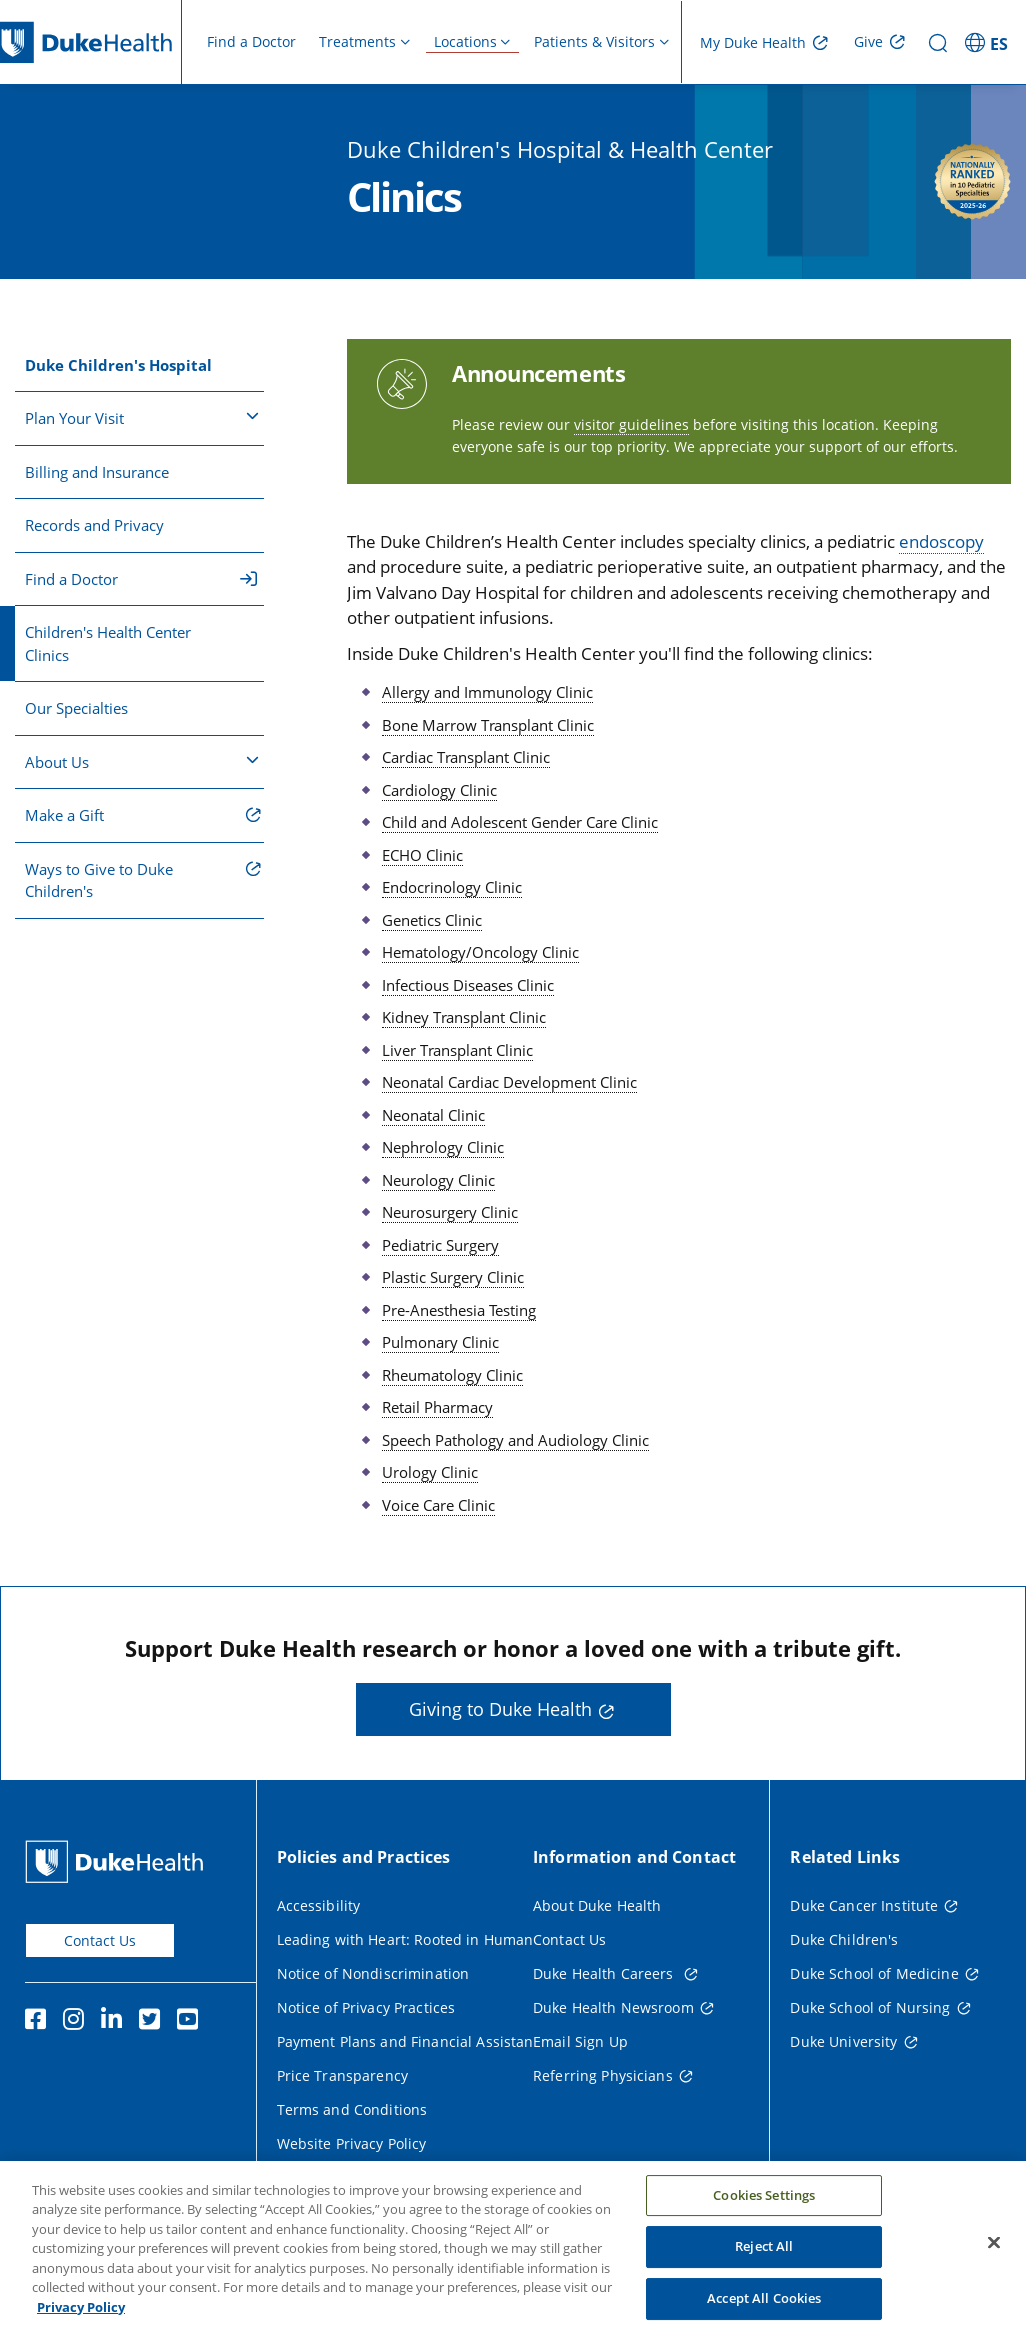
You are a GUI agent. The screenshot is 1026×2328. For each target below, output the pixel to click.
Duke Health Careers (605, 1973)
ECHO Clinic (422, 855)
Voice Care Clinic (438, 1505)
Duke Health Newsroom (613, 2007)
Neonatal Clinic (433, 1115)
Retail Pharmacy (437, 1407)
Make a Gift (64, 815)
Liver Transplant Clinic (457, 1050)
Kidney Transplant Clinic (464, 1017)
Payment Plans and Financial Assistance (413, 2041)
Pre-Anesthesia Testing (459, 1310)
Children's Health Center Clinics (108, 643)
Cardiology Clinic (439, 790)
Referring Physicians (603, 2075)
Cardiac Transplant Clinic (466, 757)
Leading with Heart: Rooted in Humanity (413, 1939)
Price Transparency (343, 2075)
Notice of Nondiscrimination (373, 1973)
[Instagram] (78, 2022)
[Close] (994, 2250)
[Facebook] (40, 2022)
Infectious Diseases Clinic (468, 985)
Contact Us (100, 1940)
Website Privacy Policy (352, 2143)
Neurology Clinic (438, 1180)
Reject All (764, 2255)
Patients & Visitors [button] (594, 41)
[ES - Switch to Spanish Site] (989, 42)
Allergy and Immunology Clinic (487, 692)
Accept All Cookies (764, 2306)
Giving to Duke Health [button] (500, 1709)
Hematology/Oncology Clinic (480, 952)
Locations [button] (465, 41)
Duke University (843, 2041)
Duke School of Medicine (874, 1973)
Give (868, 41)
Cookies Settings (764, 2203)
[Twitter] (154, 2022)
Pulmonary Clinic (440, 1342)
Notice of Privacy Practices (366, 2007)
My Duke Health (753, 42)
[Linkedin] (116, 2022)
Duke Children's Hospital (118, 365)
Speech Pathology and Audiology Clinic (515, 1440)
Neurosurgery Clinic (450, 1212)
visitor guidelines (631, 424)
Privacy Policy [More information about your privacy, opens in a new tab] (81, 2316)
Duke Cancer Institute (864, 1905)
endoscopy (941, 541)
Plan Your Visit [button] (142, 417)
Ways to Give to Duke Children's (99, 880)
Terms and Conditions (352, 2109)
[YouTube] (192, 2022)
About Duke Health (597, 1905)
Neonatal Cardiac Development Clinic (509, 1082)
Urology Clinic (430, 1472)
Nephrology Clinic (443, 1147)
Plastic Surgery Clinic (453, 1277)
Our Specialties (76, 708)
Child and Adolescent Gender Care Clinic (520, 822)
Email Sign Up (580, 2041)
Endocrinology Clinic (452, 887)
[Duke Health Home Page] (118, 1861)
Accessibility (319, 1905)
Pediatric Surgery (440, 1245)
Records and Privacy (94, 525)
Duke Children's (844, 1939)
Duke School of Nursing (870, 2007)
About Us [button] (142, 761)
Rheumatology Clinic (452, 1375)
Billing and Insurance (97, 472)
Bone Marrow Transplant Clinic (488, 725)
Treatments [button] (357, 41)
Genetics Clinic (432, 920)
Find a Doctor (251, 41)
